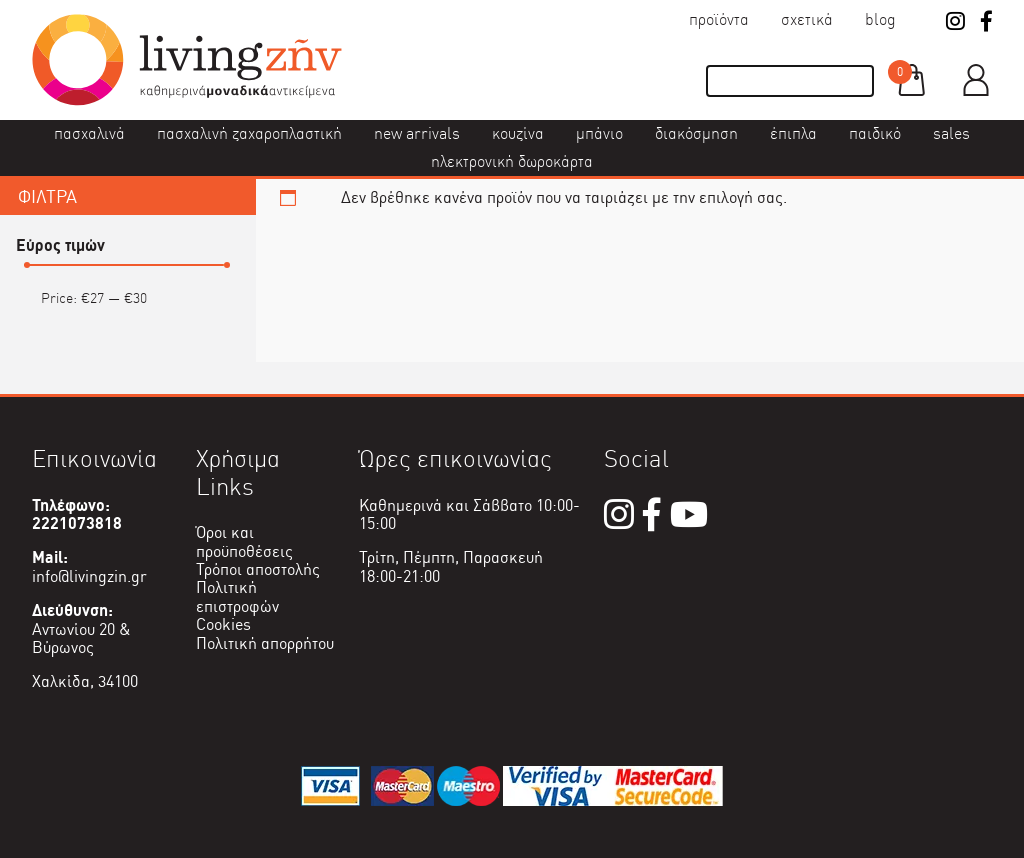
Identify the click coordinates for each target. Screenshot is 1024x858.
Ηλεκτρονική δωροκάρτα (512, 161)
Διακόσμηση (696, 133)
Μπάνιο (599, 133)
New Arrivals (417, 133)
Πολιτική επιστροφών (237, 596)
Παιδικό (875, 133)
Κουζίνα (518, 133)
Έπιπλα (793, 133)
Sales (951, 133)
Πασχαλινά (89, 133)
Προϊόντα (719, 19)
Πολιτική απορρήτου (265, 643)
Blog (880, 19)
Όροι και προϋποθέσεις (244, 541)
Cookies (223, 624)
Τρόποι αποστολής (258, 569)
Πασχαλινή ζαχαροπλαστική (249, 133)
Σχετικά (807, 19)
